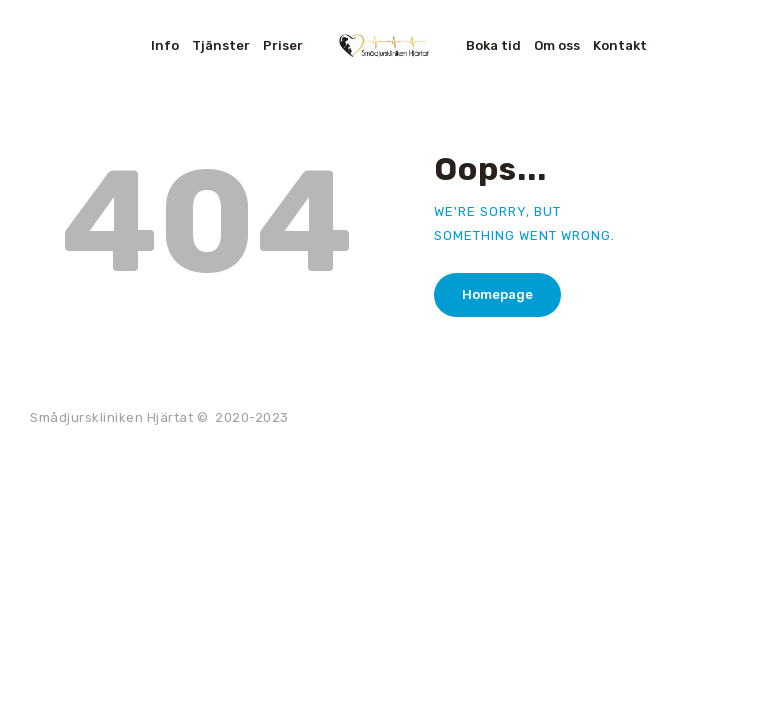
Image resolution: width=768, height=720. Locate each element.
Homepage (497, 294)
